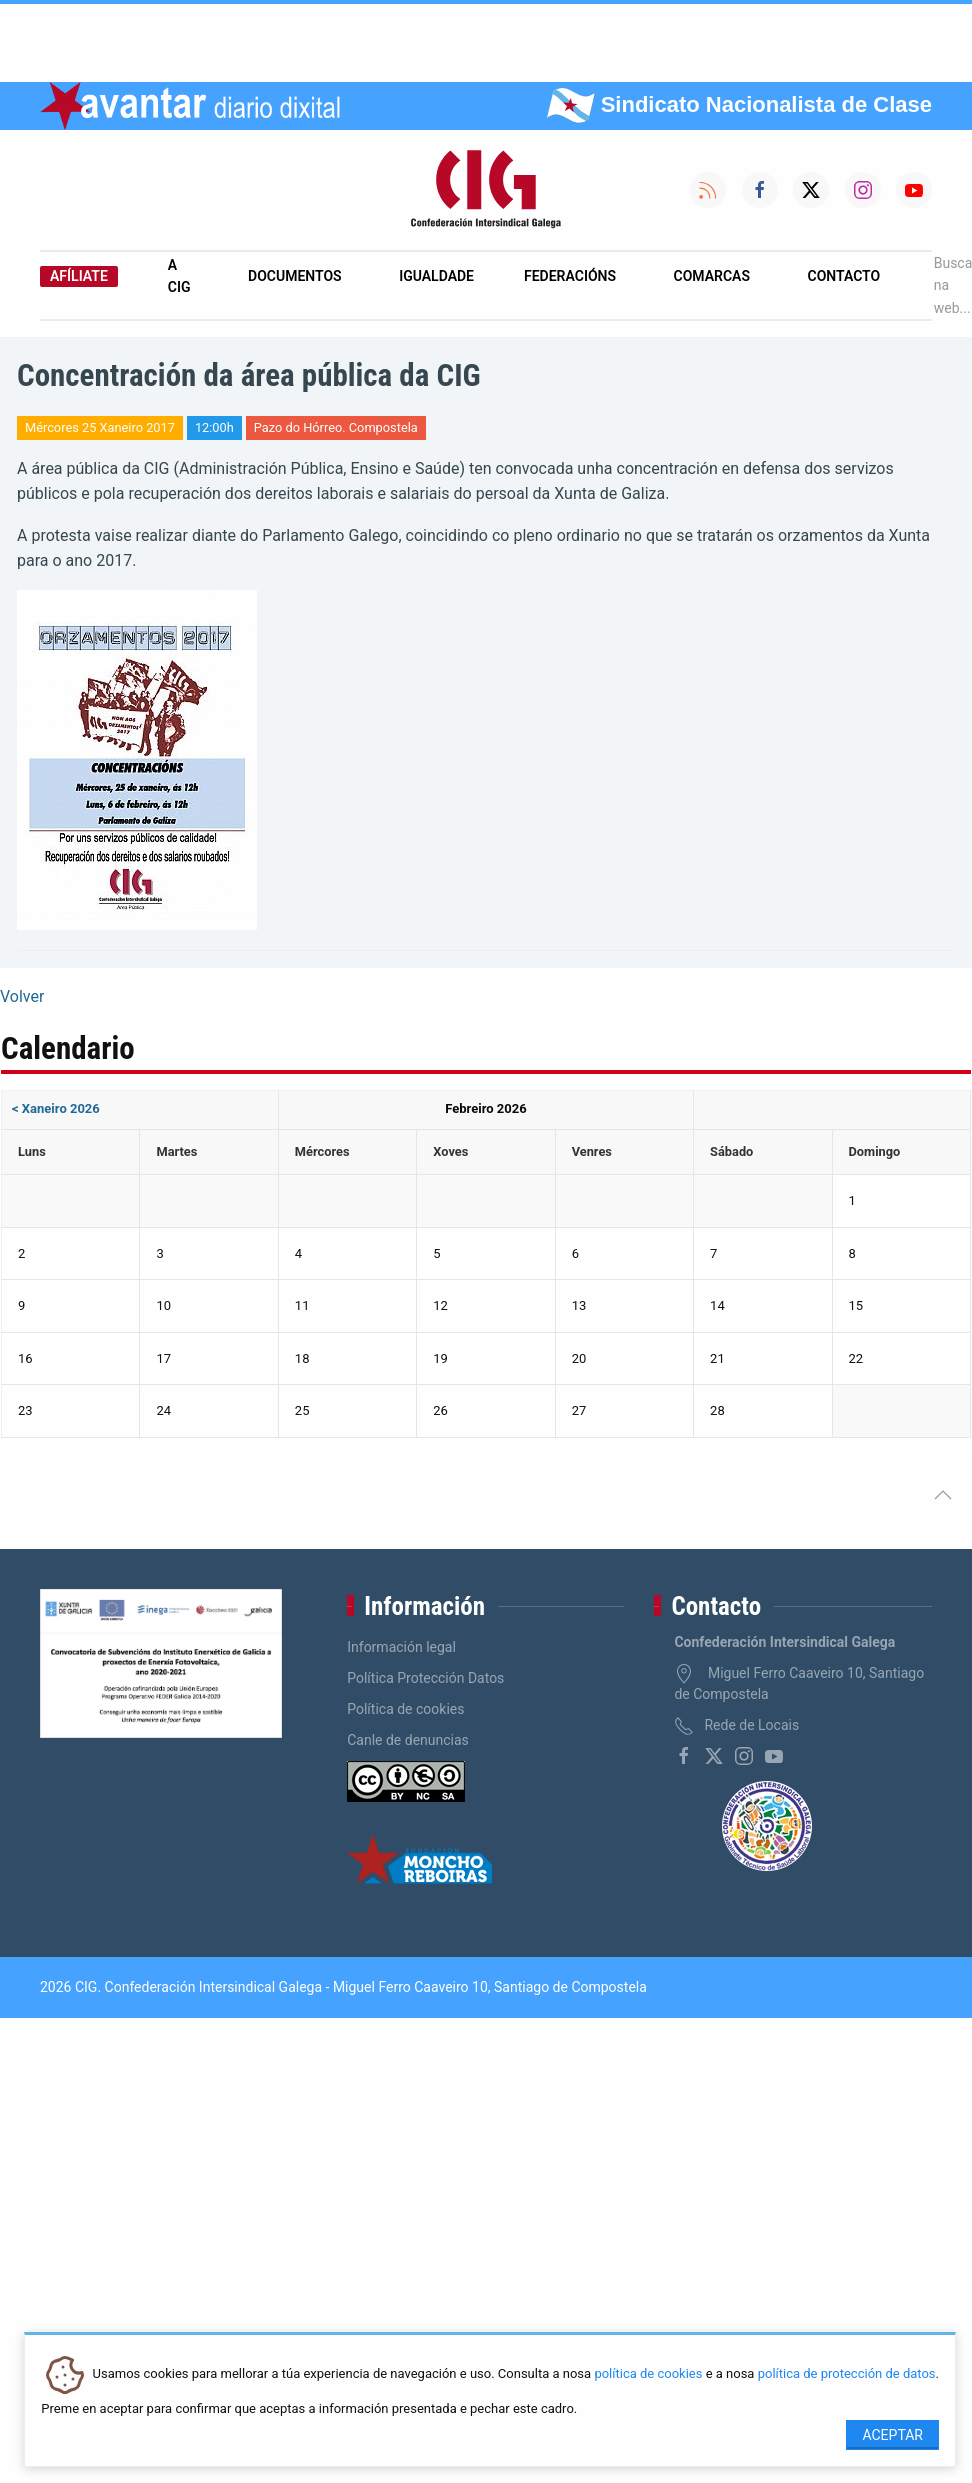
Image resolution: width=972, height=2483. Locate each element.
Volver (22, 996)
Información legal (401, 1647)
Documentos (295, 276)
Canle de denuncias (408, 1740)
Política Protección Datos (425, 1678)
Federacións (570, 276)
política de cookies (648, 2374)
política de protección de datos (847, 2374)
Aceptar (892, 2435)
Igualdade (436, 276)
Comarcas (712, 276)
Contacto (844, 276)
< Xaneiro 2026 (56, 1108)
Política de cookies (405, 1709)
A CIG (179, 276)
